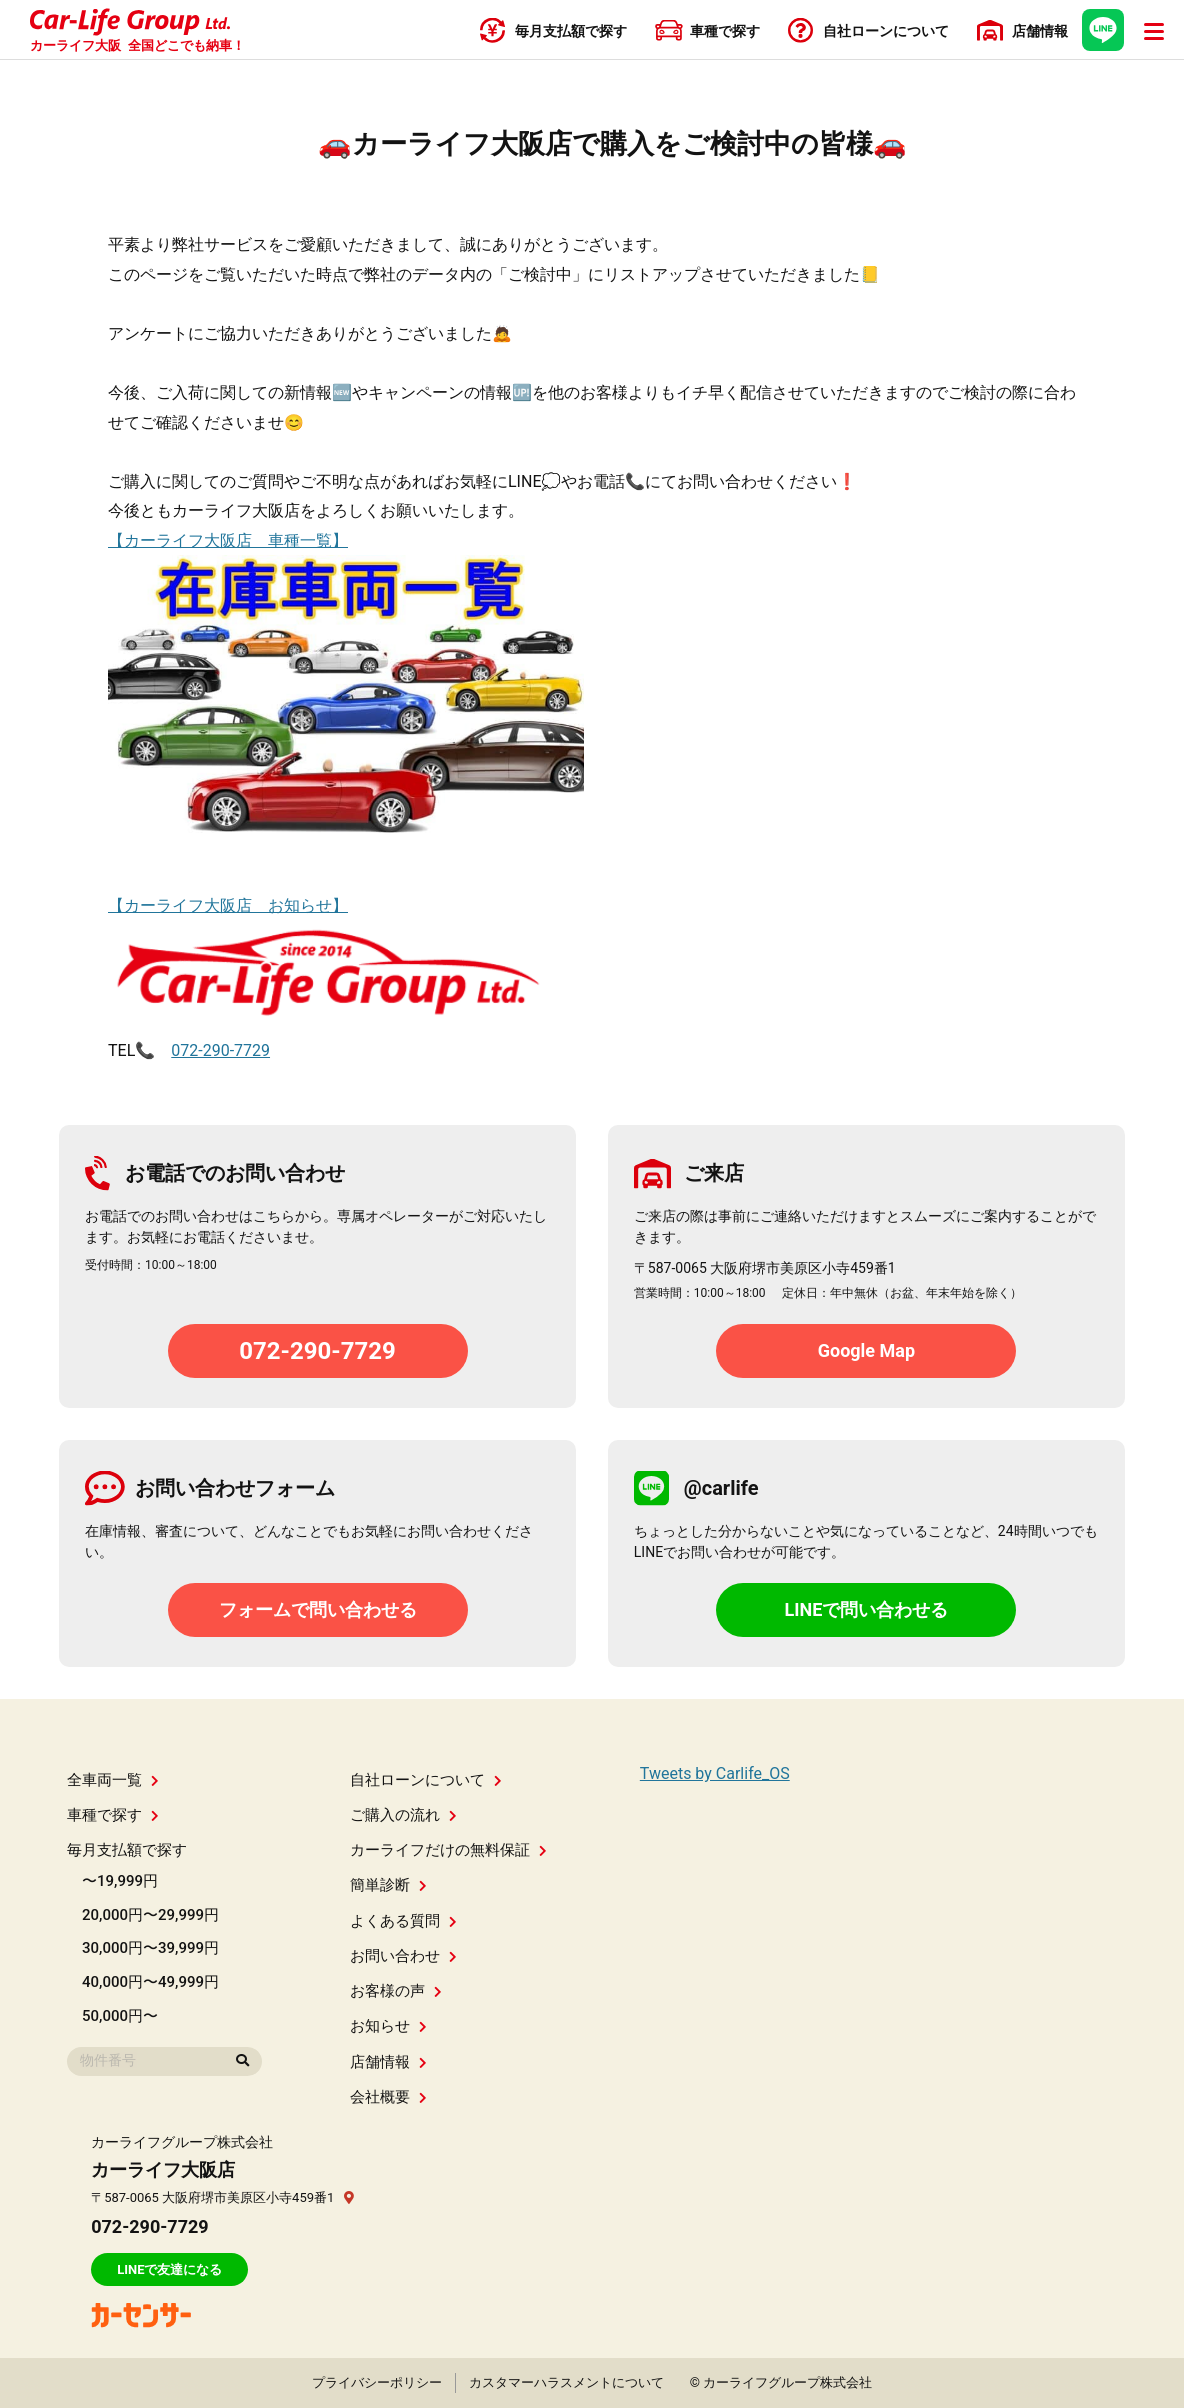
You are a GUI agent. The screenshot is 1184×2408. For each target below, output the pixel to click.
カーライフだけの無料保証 (448, 1850)
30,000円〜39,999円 (150, 1948)
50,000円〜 (120, 2016)
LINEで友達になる (169, 2269)
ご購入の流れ (403, 1815)
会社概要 (388, 2097)
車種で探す (113, 1815)
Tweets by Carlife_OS (715, 1773)
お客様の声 (396, 1991)
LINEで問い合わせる (866, 1609)
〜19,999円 (120, 1881)
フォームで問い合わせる (318, 1609)
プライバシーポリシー (377, 2382)
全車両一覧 (113, 1780)
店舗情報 (388, 2062)
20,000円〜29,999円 (150, 1915)
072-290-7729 (220, 1050)
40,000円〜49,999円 (150, 1982)
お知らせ (388, 2026)
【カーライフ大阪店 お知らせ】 (228, 905)
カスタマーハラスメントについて (566, 2382)
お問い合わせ (403, 1956)
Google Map (866, 1350)
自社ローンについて (426, 1780)
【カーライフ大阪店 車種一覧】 (228, 540)
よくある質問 (403, 1921)
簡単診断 (388, 1885)
